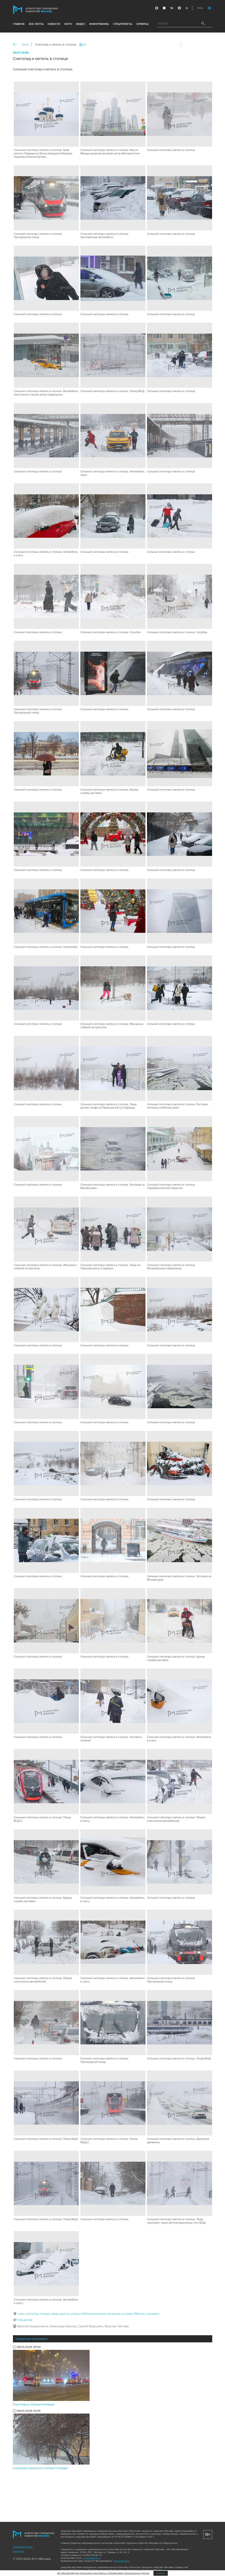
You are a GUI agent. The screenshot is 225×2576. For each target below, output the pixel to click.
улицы (75, 2313)
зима (54, 2313)
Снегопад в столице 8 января (33, 2404)
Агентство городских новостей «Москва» (42, 9)
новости (54, 25)
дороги (64, 2313)
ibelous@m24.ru (122, 2560)
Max (156, 8)
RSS (186, 8)
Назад (16, 44)
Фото (25, 44)
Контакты (18, 2551)
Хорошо (160, 2573)
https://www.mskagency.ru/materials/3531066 (208, 45)
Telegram (178, 8)
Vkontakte (171, 8)
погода (44, 2313)
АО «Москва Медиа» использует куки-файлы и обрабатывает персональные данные (103, 2573)
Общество (25, 2320)
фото (68, 25)
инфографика (99, 25)
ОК (193, 45)
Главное (19, 25)
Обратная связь (23, 2547)
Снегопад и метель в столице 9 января (40, 2468)
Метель (139, 2313)
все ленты (36, 25)
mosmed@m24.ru (92, 2558)
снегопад (31, 2313)
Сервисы (142, 25)
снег (21, 2313)
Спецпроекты (122, 25)
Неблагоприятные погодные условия (107, 2313)
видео (80, 25)
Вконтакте (186, 45)
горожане (152, 2313)
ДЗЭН (163, 8)
